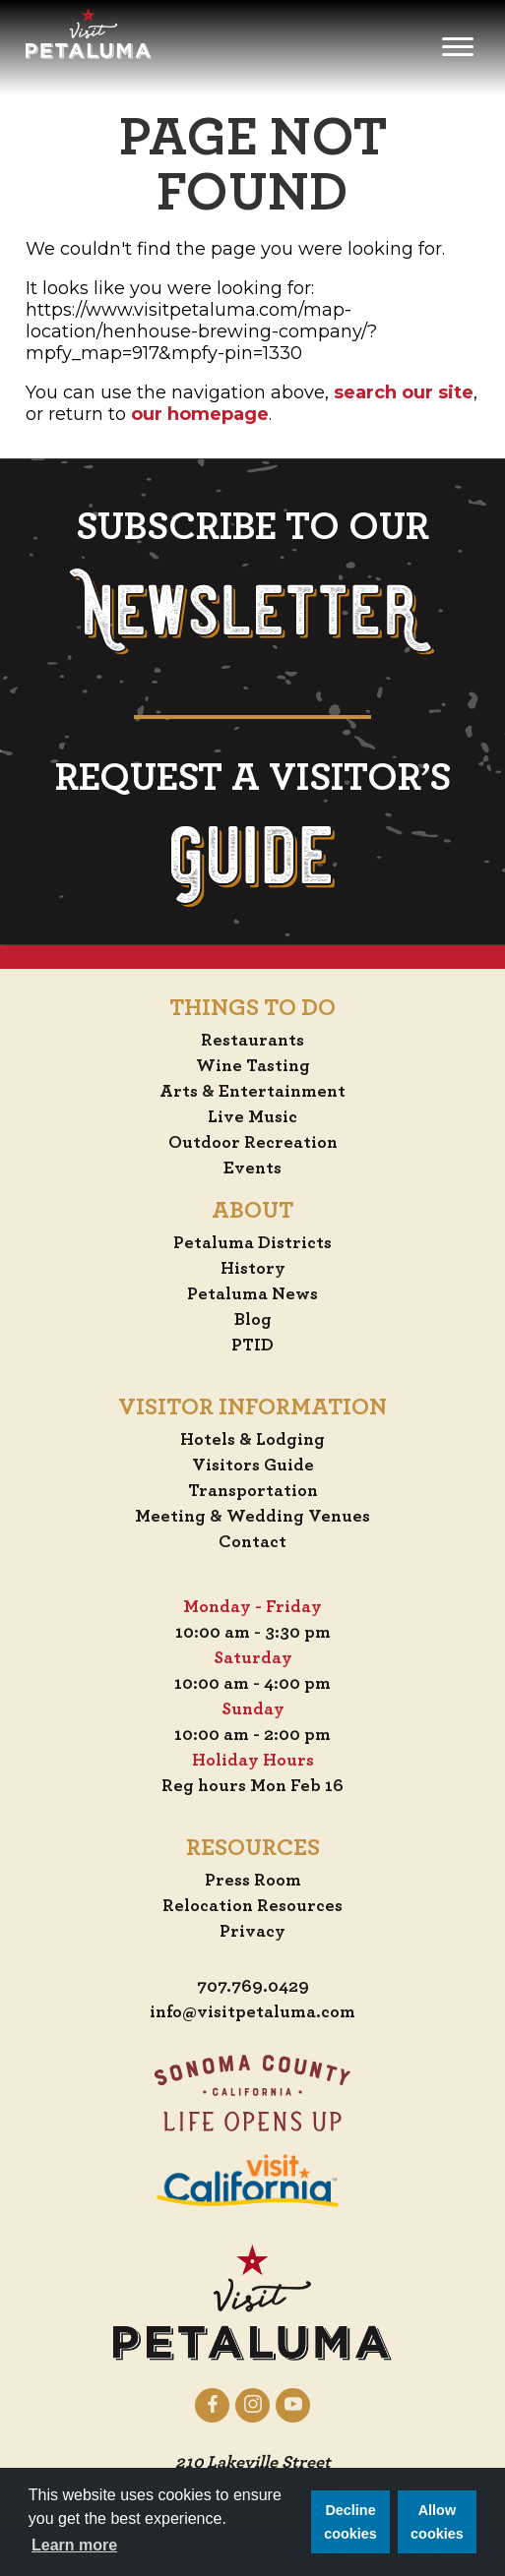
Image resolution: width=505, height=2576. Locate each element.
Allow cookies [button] (437, 2522)
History (253, 1269)
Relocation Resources (252, 1906)
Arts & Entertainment (252, 1092)
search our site (403, 392)
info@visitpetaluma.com (252, 2012)
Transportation (253, 1491)
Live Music (252, 1117)
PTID (252, 1345)
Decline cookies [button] (350, 2522)
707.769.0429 (253, 1987)
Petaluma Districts (252, 1243)
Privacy (252, 1932)
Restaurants (252, 1040)
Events (252, 1168)
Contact (252, 1542)
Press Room (253, 1880)
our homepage (200, 414)
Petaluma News (252, 1294)
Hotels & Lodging (252, 1440)
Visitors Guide (253, 1465)
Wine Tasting (253, 1066)
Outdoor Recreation (253, 1143)
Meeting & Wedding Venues (252, 1517)
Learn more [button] (74, 2545)
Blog (253, 1320)
